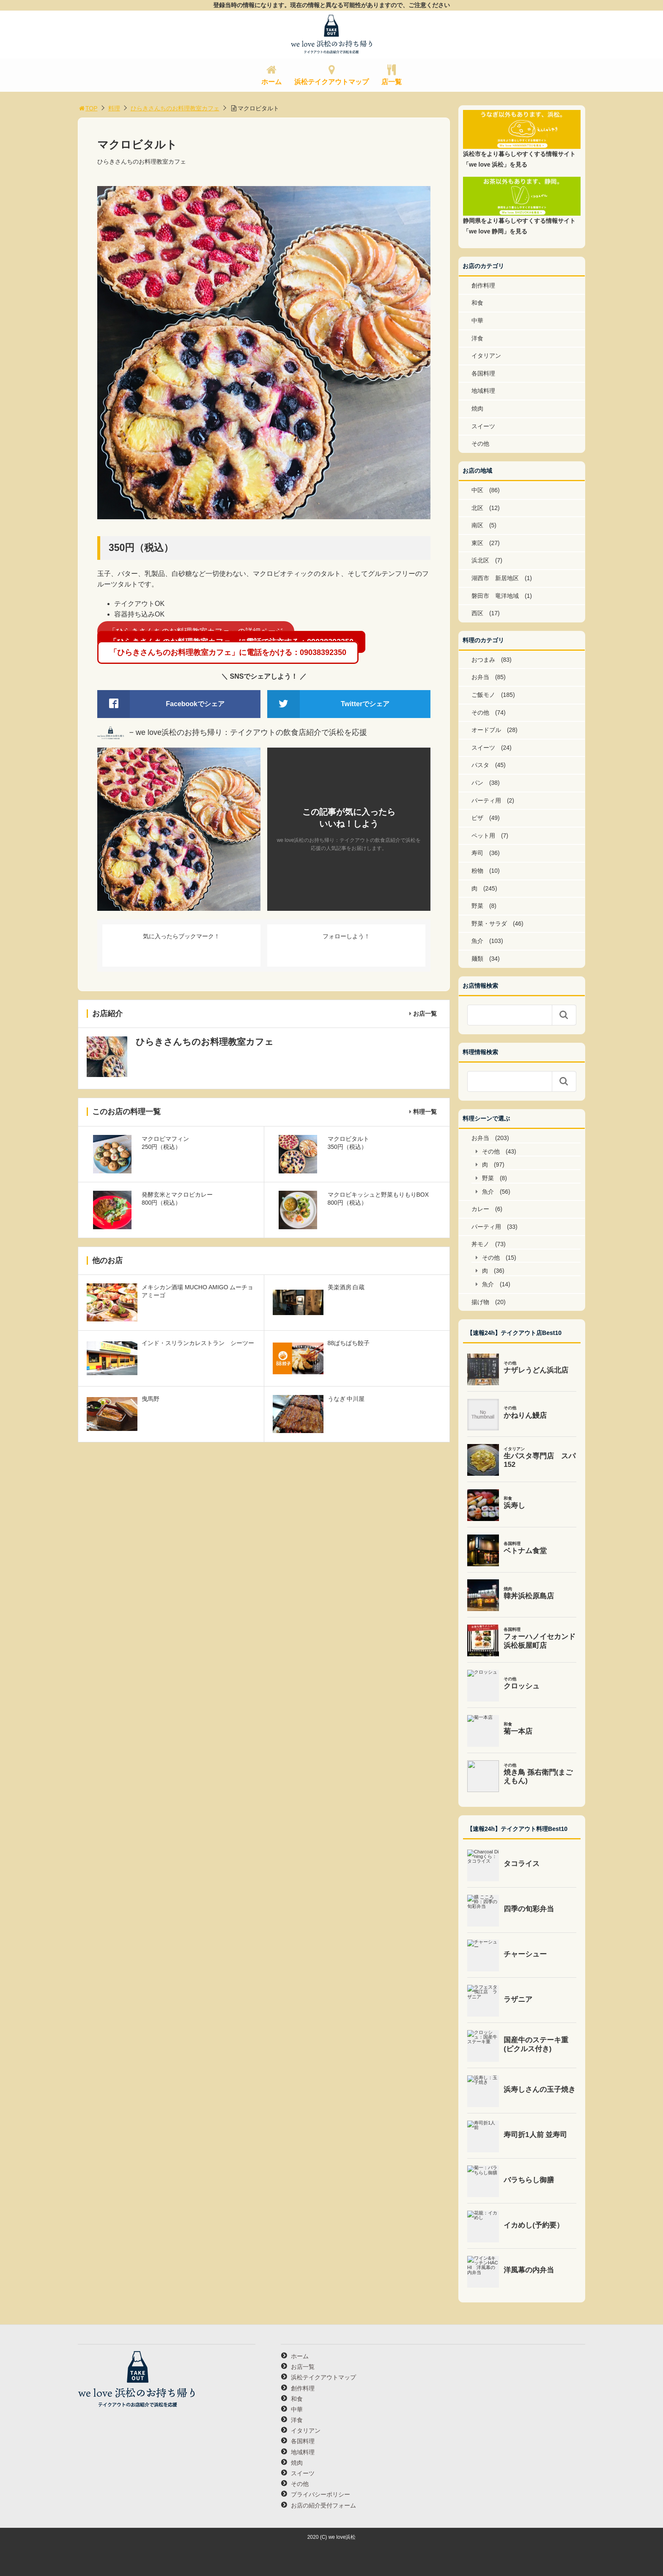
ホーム (271, 81)
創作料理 (483, 285)
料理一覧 (425, 1111)
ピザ (477, 817)
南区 (477, 525)
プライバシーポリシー (320, 2494)
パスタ (480, 765)
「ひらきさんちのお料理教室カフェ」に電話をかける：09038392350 (228, 652)
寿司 (477, 853)
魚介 (477, 940)
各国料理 (483, 373)
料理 (114, 108)
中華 (477, 320)
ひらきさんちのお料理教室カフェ (175, 108)
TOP (88, 108)
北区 (477, 507)
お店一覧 (425, 1013)
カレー (480, 1209)
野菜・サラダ (489, 923)
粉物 (477, 870)
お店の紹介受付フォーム (323, 2505)
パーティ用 (486, 800)
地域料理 (483, 390)
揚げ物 (480, 1302)
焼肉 (477, 408)
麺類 (477, 958)
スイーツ (483, 426)
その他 (480, 443)
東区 (477, 543)
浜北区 (480, 560)
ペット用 (483, 835)
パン (477, 782)
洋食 (477, 338)
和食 (477, 302)
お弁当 (480, 677)
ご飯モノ (483, 694)
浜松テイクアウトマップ (331, 81)
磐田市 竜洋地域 (495, 595)
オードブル (486, 729)
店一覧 (391, 81)
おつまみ (483, 659)
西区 (477, 613)
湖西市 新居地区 (495, 578)
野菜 (477, 905)
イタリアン (486, 355)
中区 (477, 490)
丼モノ (480, 1244)
